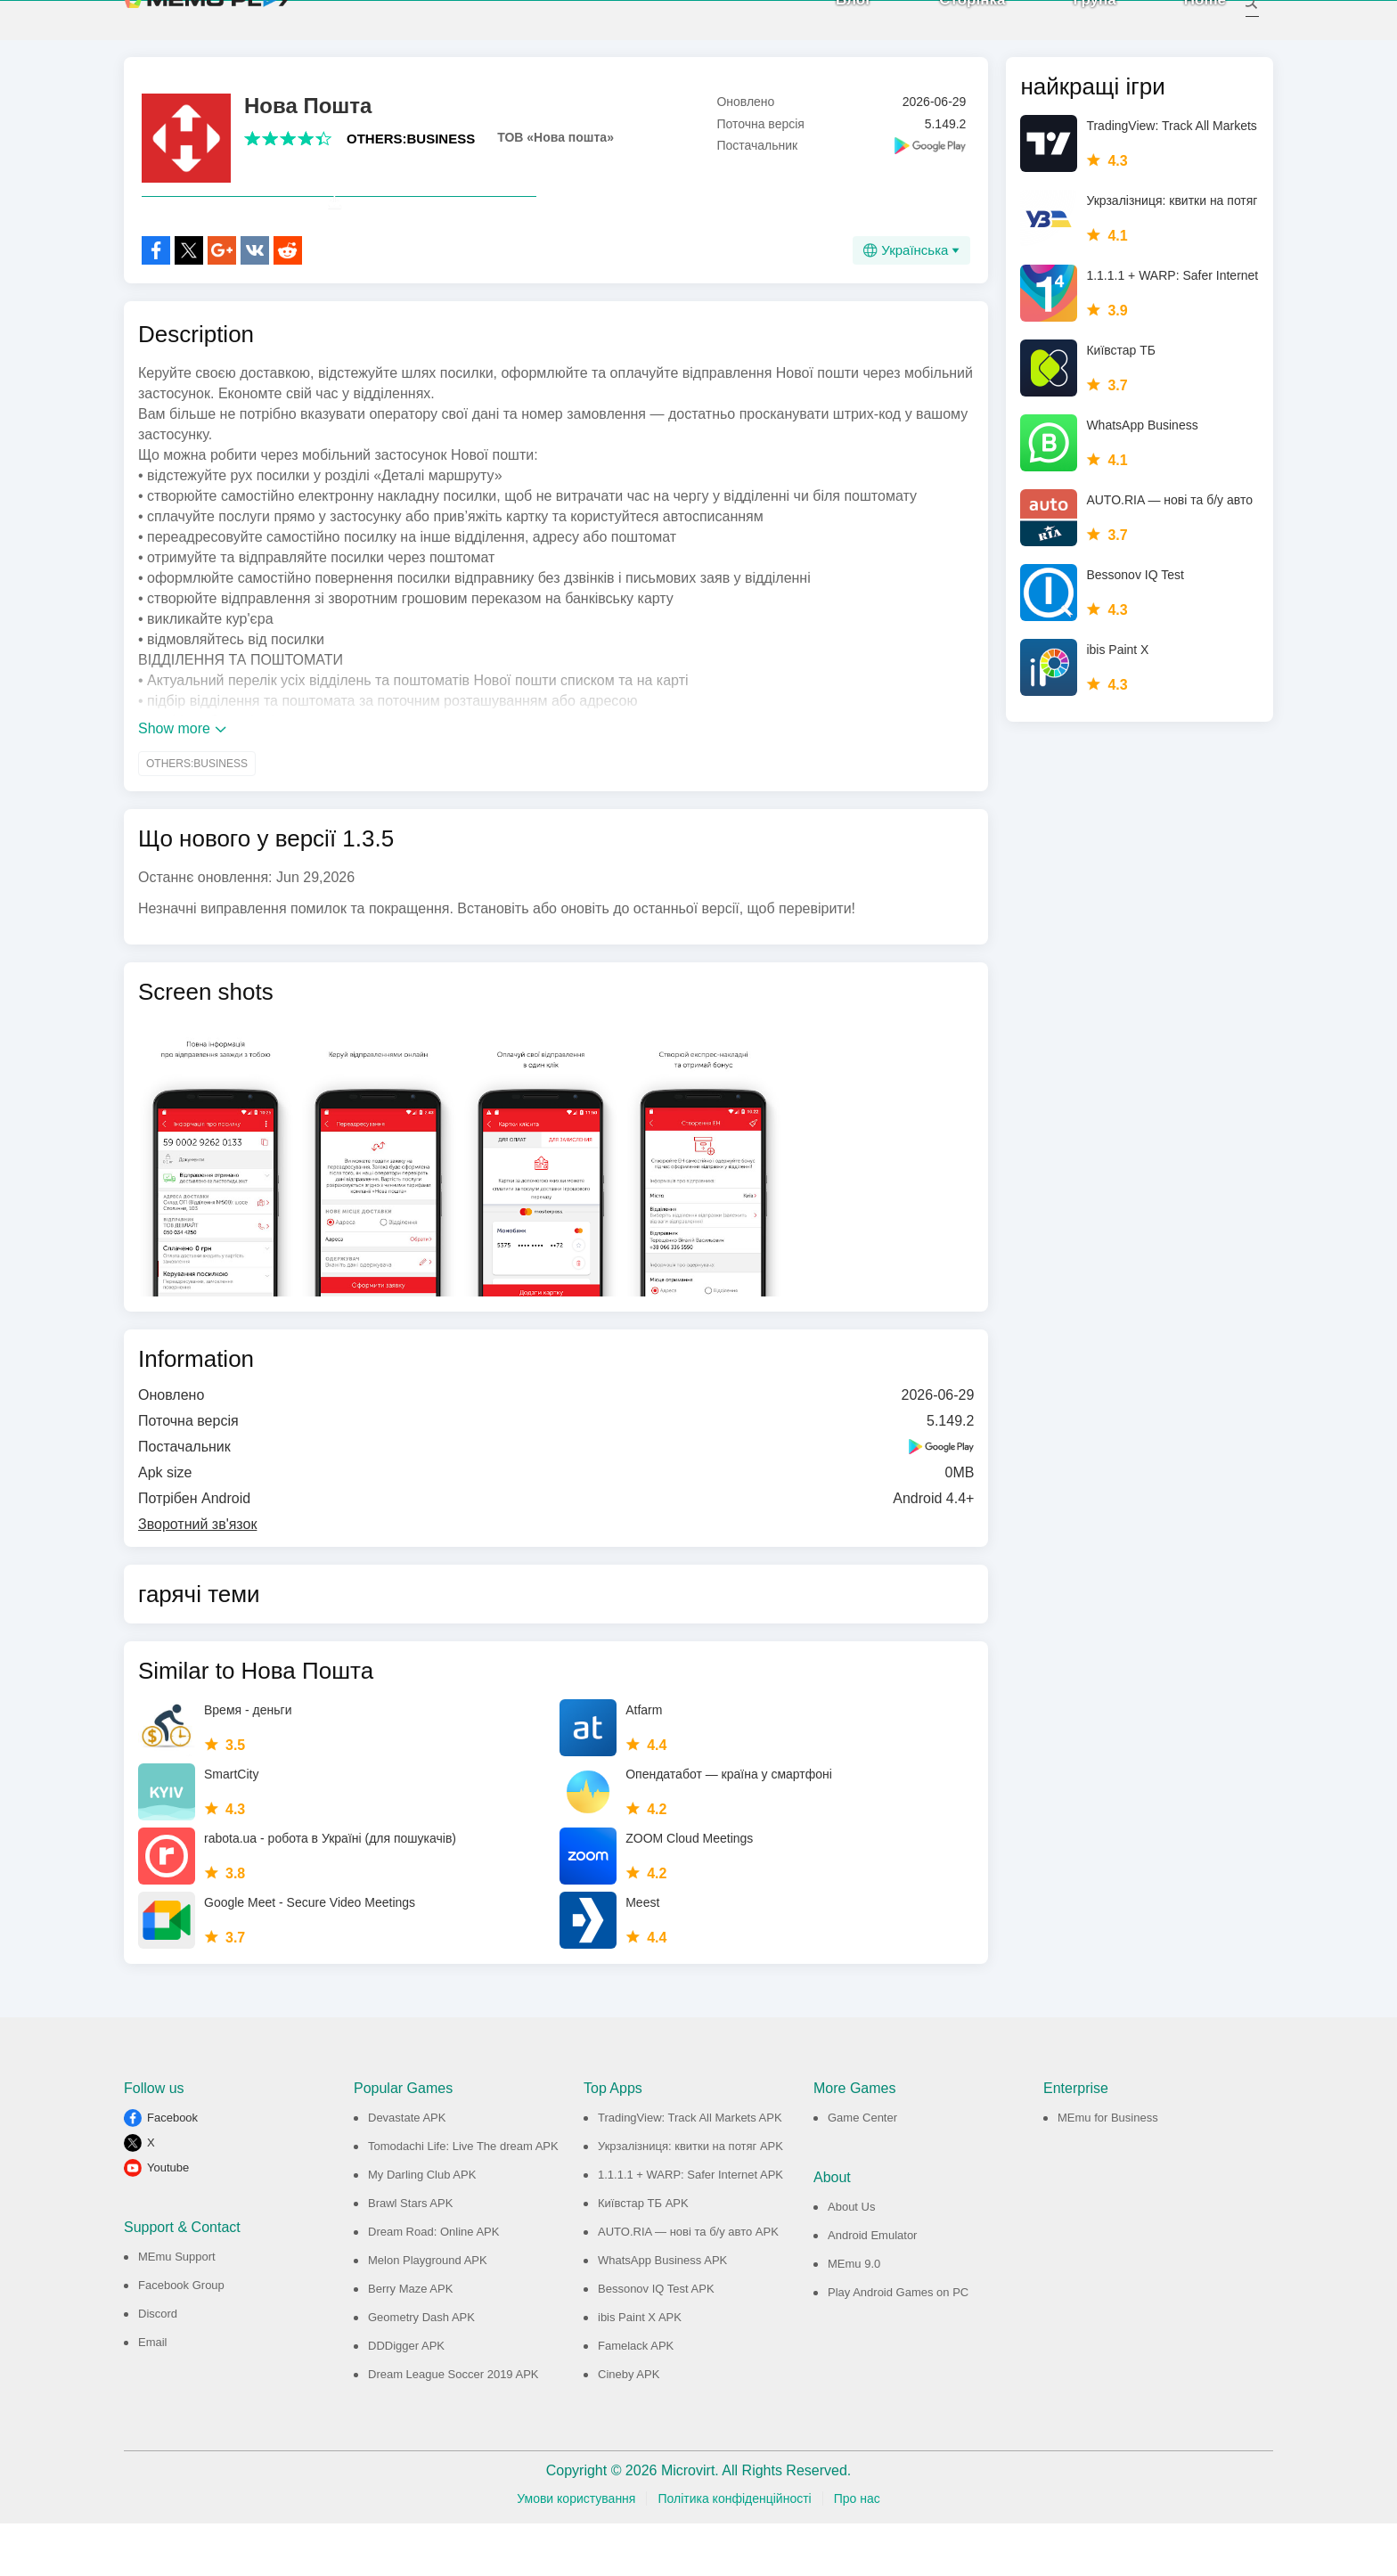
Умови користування (576, 2551)
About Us (851, 2259)
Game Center (862, 2170)
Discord (157, 2366)
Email (152, 2394)
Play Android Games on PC (898, 2344)
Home (1185, 26)
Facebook (172, 2170)
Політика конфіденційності (734, 2551)
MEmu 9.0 (854, 2316)
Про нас (857, 2551)
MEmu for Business (1108, 2170)
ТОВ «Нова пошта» (555, 150)
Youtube (168, 2220)
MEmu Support (177, 2309)
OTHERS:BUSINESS (411, 151)
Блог (834, 26)
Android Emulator (872, 2287)
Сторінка (952, 26)
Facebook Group (181, 2337)
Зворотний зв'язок (197, 1576)
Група (1074, 26)
